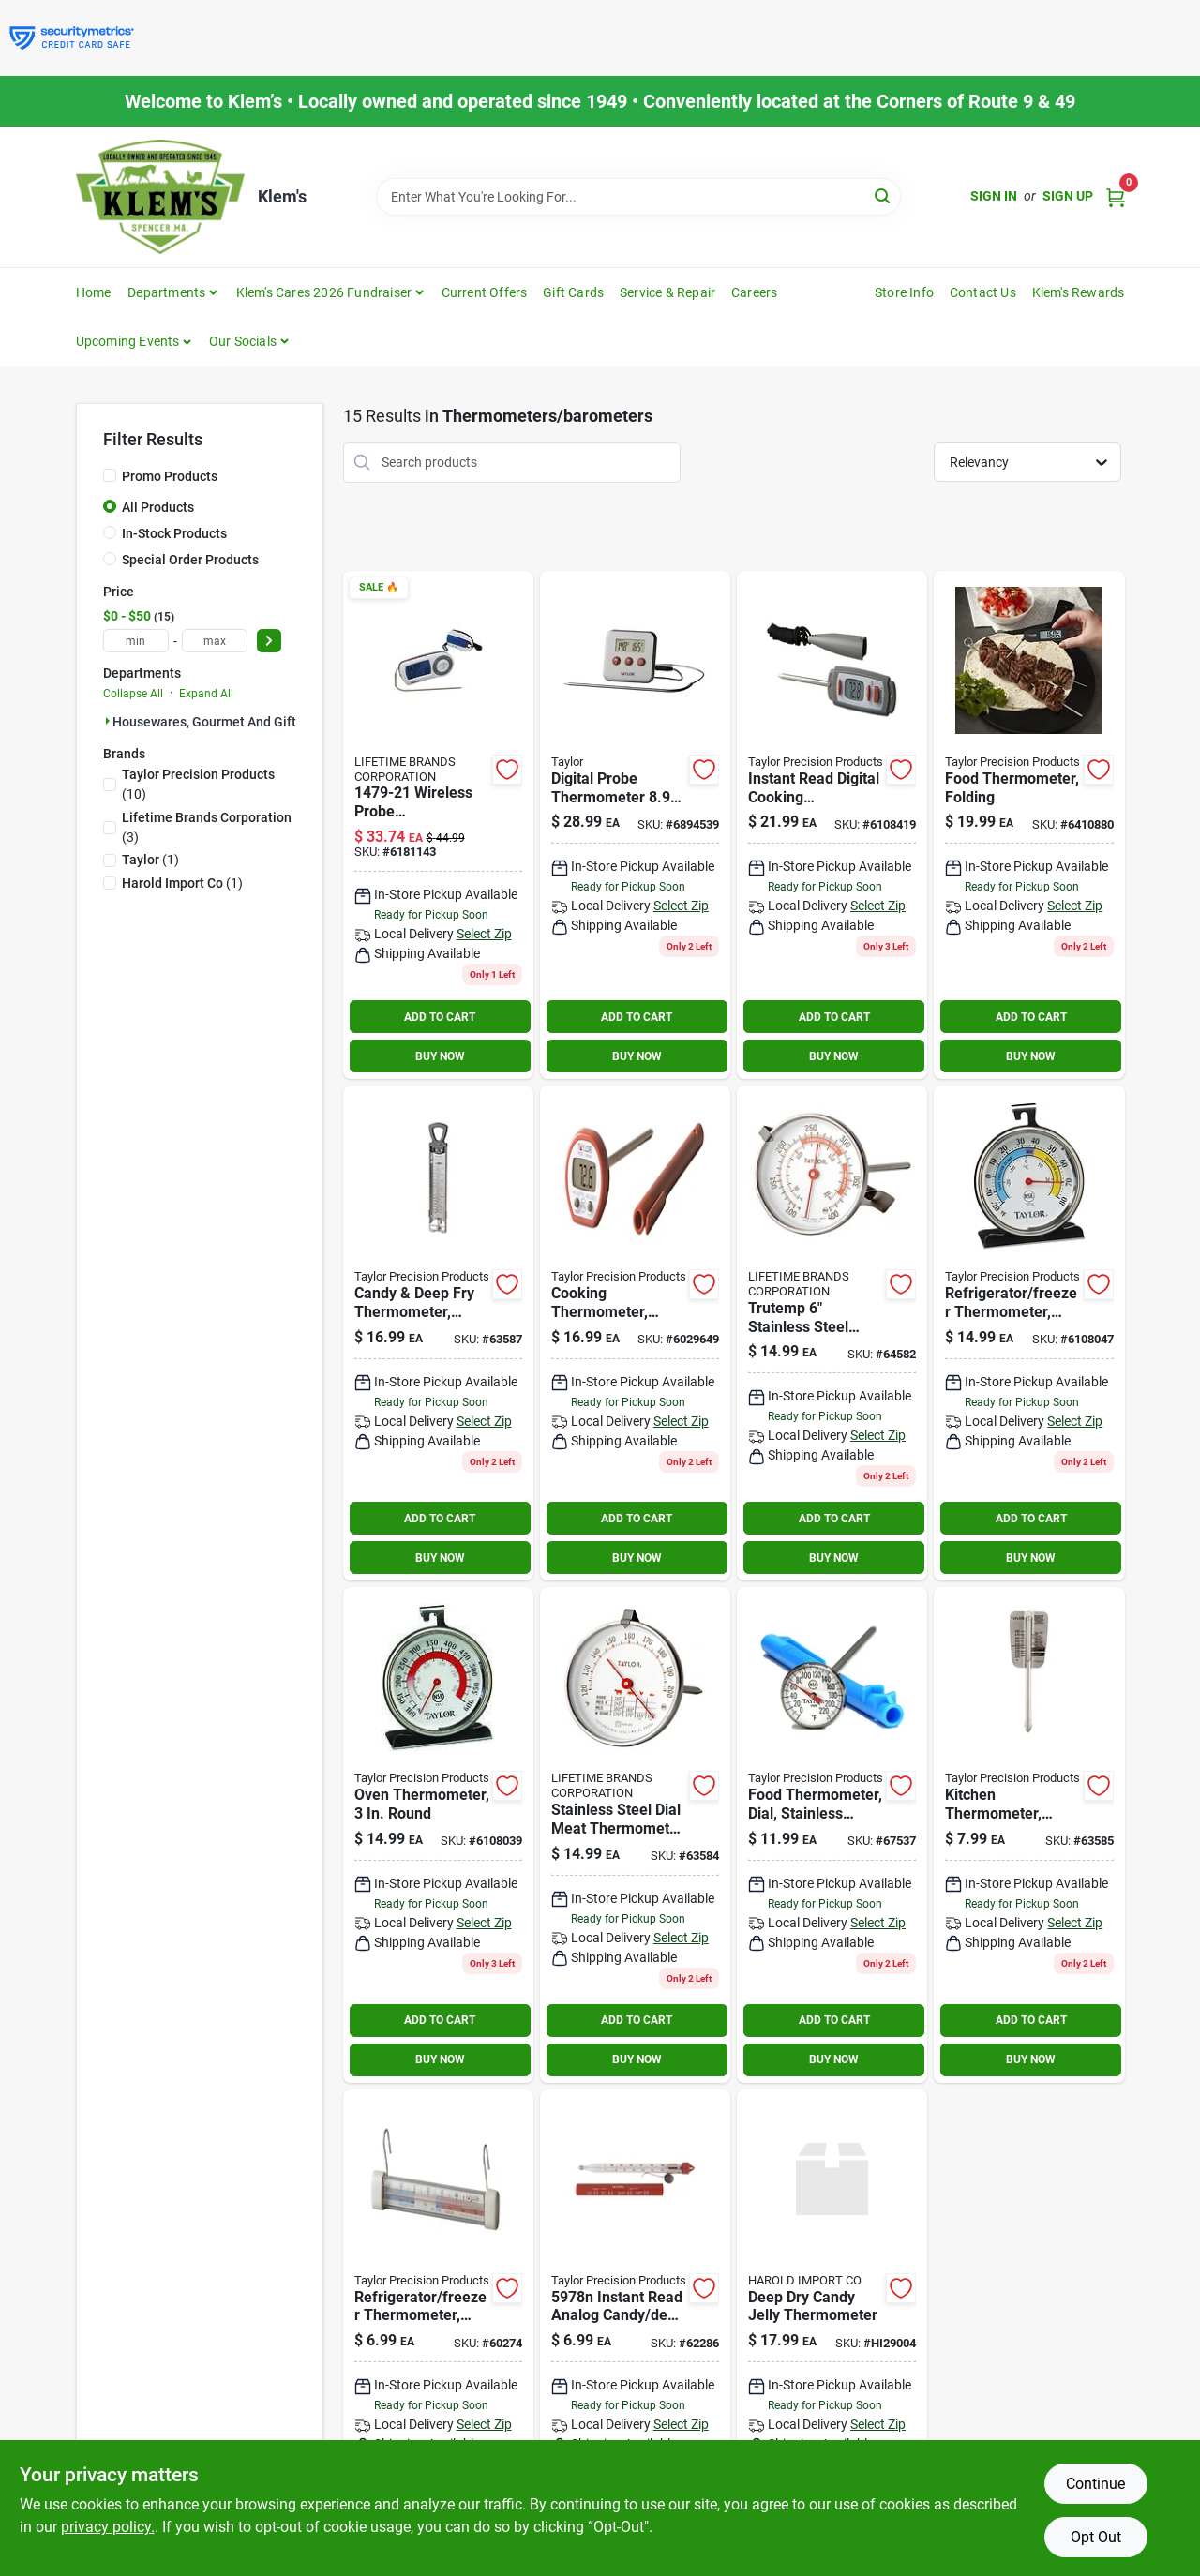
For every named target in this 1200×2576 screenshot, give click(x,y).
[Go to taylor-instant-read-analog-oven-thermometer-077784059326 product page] (438, 1834)
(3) (207, 827)
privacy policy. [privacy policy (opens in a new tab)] (108, 2527)
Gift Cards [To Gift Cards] (573, 292)
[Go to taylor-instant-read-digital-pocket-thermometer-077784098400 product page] (635, 1333)
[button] (134, 341)
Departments (166, 292)
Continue (1095, 2484)
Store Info (904, 292)
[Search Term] (638, 197)
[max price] (215, 640)
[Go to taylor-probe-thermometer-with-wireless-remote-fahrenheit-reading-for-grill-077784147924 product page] (438, 825)
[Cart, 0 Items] (1115, 196)
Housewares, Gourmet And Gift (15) (217, 721)
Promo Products (170, 476)
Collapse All (133, 693)
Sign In (993, 195)
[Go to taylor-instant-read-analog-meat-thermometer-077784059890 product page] (832, 1834)
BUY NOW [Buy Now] (440, 1056)
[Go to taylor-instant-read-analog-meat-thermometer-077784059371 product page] (1029, 1834)
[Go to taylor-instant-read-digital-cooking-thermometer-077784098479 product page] (832, 825)
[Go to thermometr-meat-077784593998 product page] (635, 1834)
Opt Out (1096, 2537)
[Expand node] (108, 721)
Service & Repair (667, 292)
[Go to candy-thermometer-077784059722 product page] (832, 1333)
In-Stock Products (174, 533)
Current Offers (485, 292)
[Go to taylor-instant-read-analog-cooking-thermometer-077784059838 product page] (438, 1333)
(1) (150, 859)
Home (94, 292)
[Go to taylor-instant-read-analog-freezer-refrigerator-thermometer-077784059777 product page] (438, 2329)
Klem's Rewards (1078, 292)
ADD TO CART (439, 1017)
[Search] (883, 195)
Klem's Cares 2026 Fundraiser (324, 292)
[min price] (136, 640)
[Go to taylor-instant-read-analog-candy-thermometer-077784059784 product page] (635, 2329)
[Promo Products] (109, 475)
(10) (198, 784)
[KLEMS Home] (160, 197)
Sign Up (1067, 195)
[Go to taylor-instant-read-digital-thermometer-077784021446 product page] (1029, 825)
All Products (158, 507)
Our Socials (243, 341)
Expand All (206, 693)
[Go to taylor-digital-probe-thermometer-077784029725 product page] (635, 825)
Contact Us (983, 292)
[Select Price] (269, 640)
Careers (754, 292)
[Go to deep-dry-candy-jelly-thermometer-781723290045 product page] (832, 2329)
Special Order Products (190, 559)
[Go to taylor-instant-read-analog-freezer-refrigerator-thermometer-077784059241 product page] (1029, 1333)
